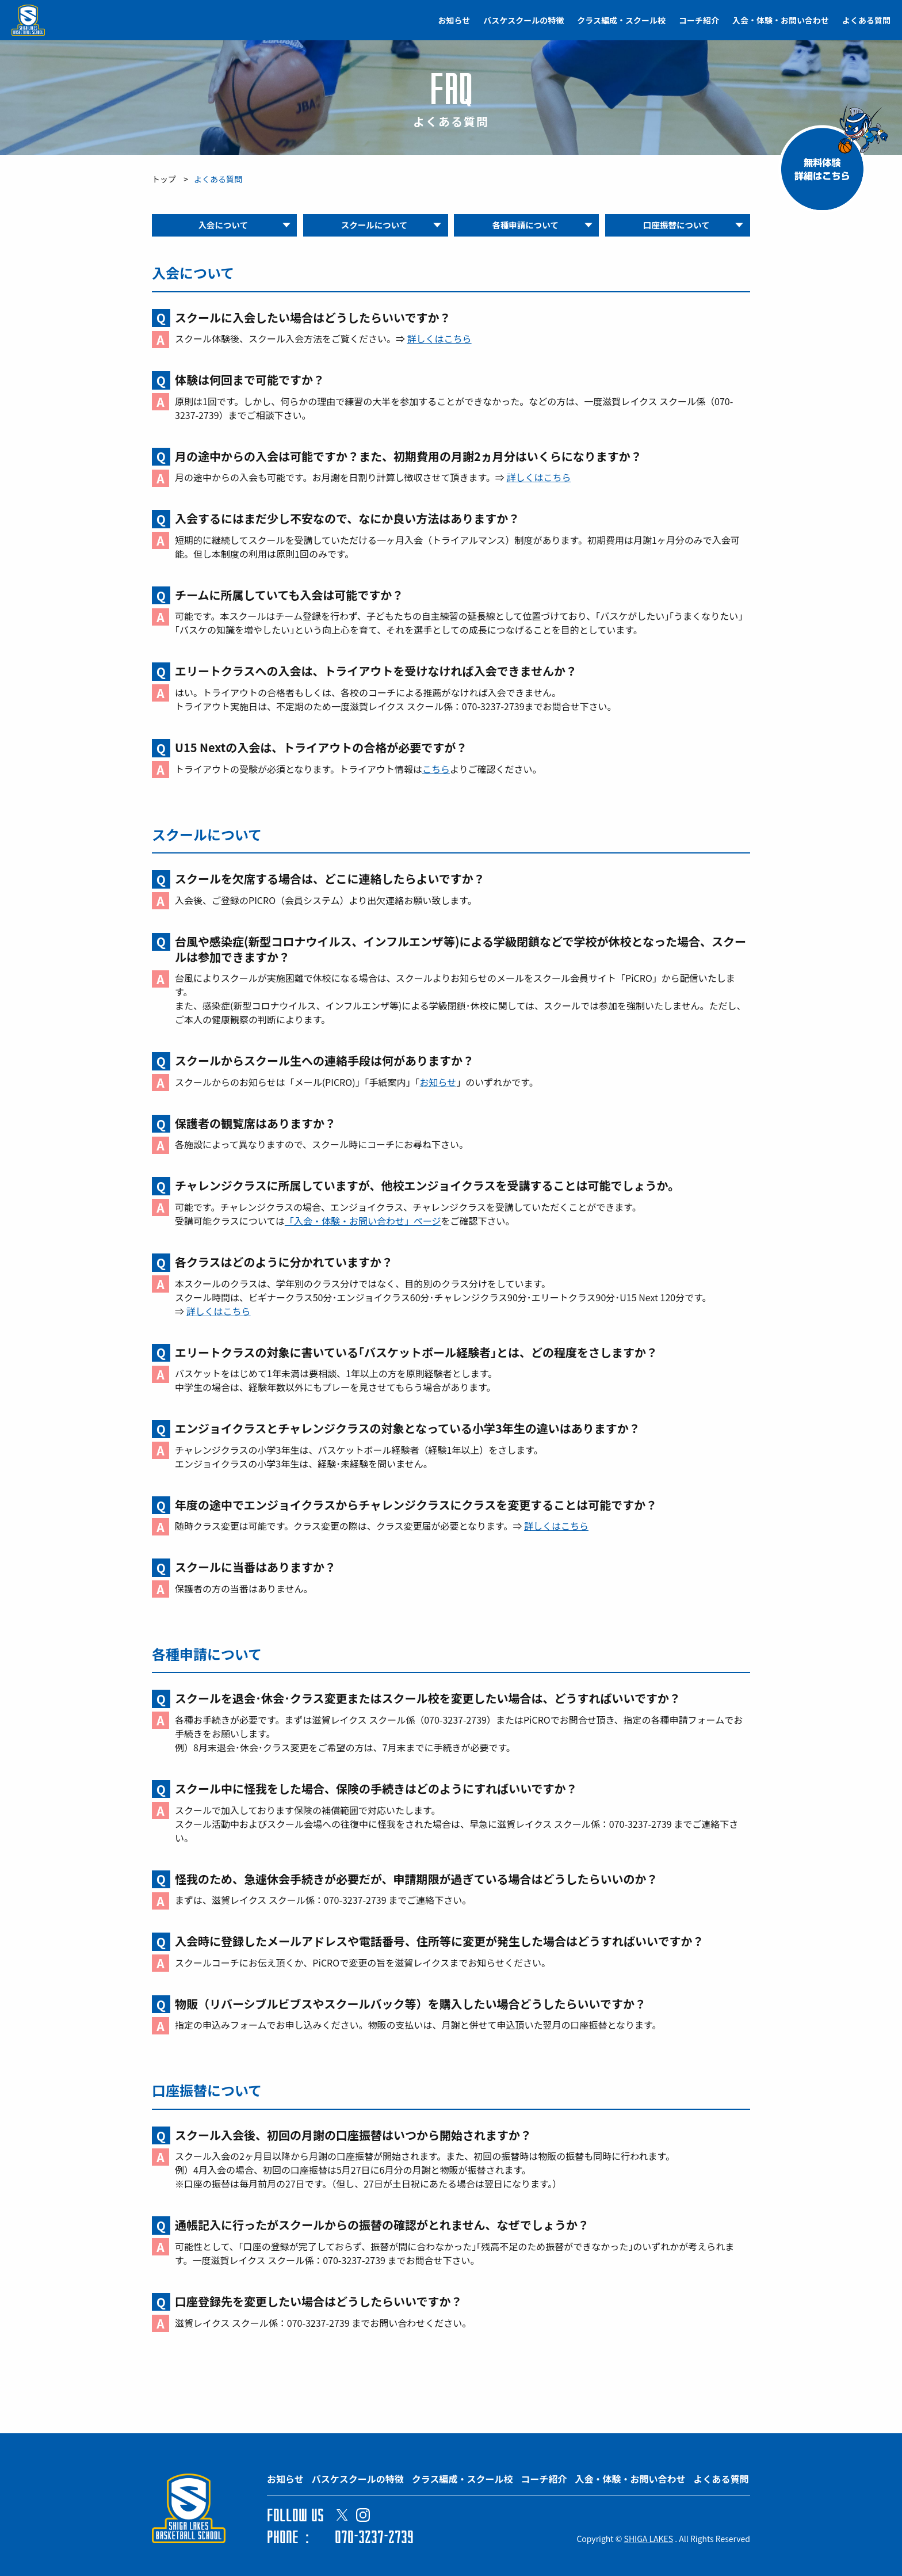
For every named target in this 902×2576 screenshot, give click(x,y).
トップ (164, 179)
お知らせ (454, 20)
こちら (436, 771)
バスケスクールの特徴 (523, 20)
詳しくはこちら (439, 341)
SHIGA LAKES (649, 2538)
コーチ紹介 (699, 20)
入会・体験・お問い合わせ (780, 20)
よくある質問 (866, 20)
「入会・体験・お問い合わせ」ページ (363, 1223)
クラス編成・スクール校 (621, 20)
